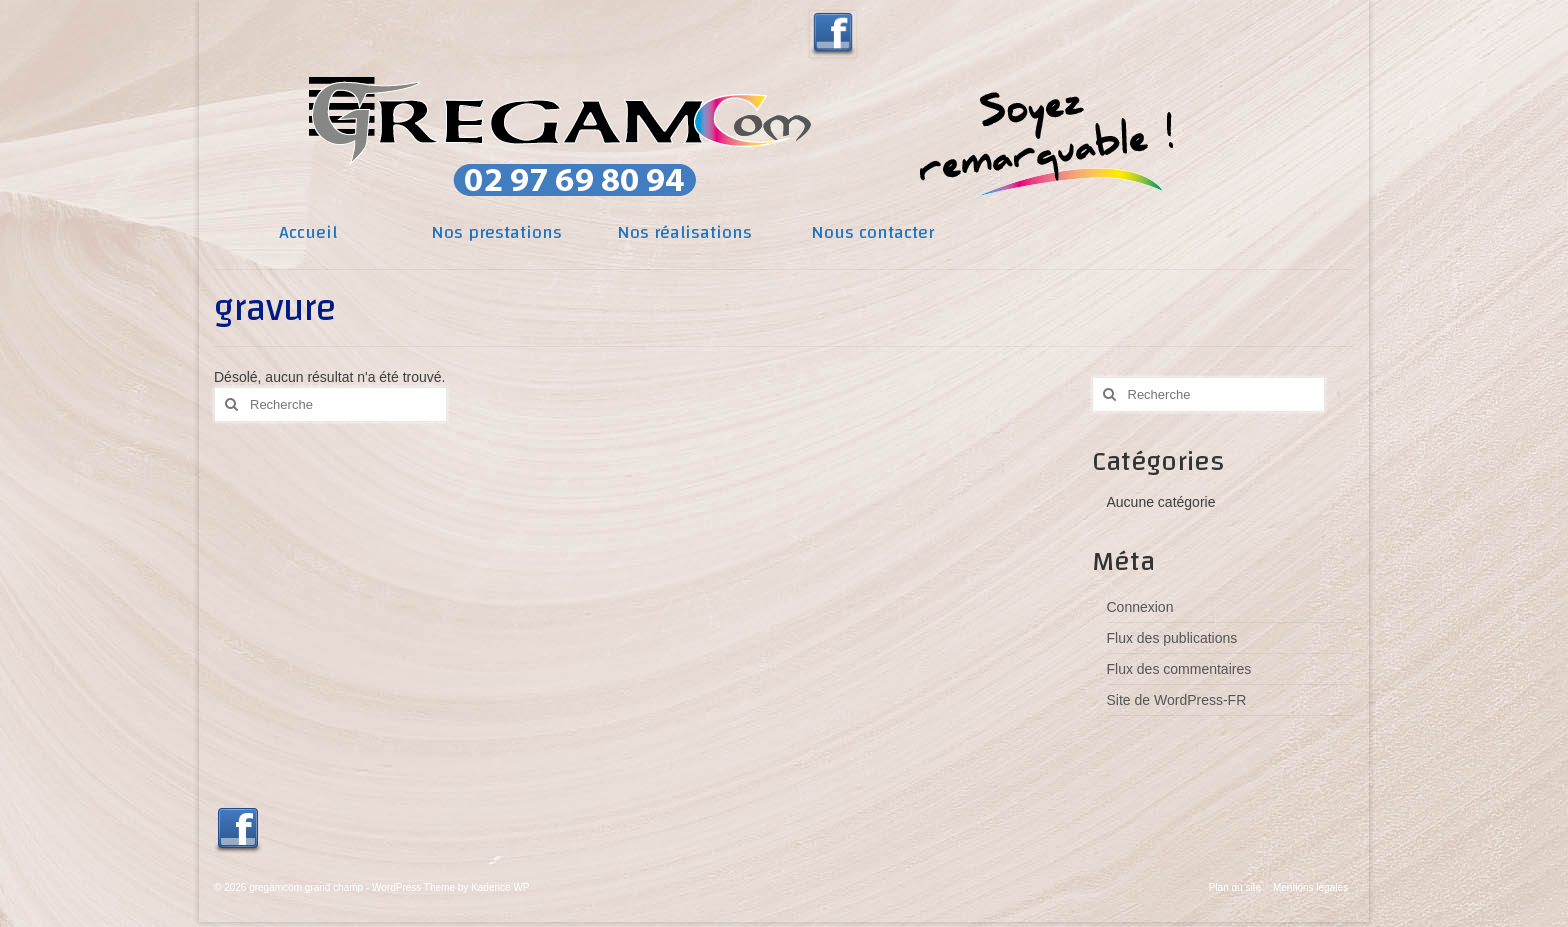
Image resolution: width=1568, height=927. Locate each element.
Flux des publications (1172, 638)
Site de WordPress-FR (1177, 700)
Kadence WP (500, 887)
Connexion (1140, 607)
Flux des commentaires (1179, 669)
